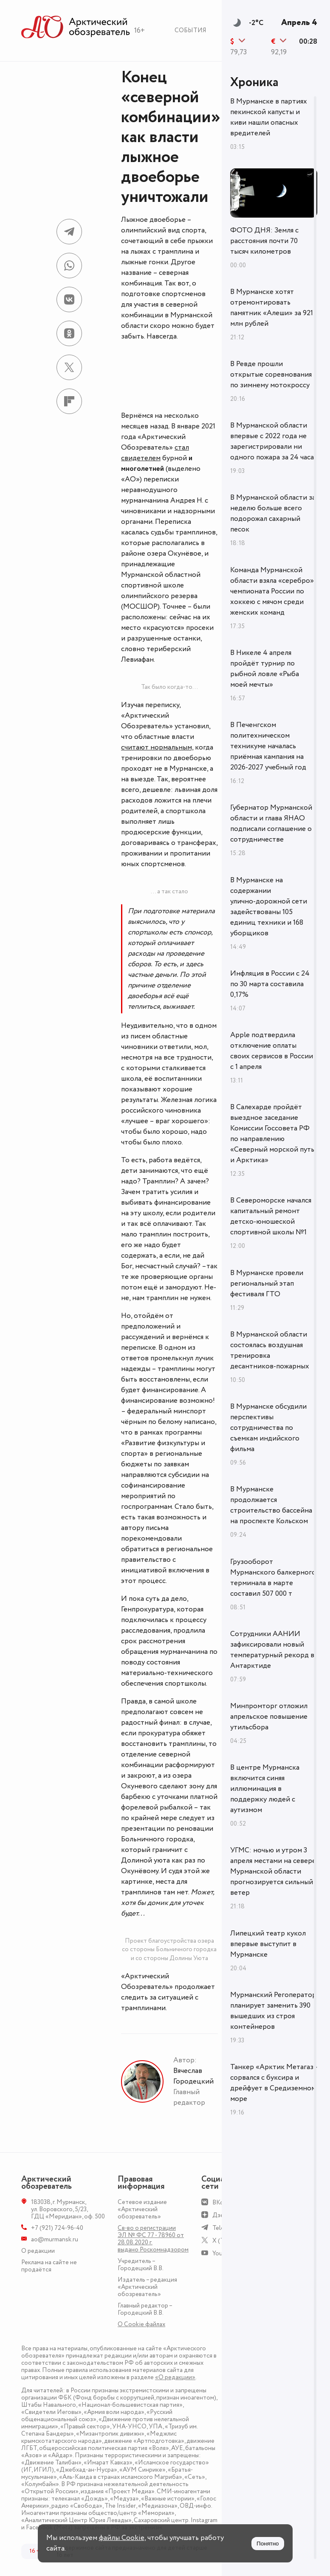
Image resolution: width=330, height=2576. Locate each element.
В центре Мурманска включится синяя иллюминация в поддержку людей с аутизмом (264, 1788)
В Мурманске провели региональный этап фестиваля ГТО (266, 1283)
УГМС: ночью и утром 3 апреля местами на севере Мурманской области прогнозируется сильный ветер (273, 1871)
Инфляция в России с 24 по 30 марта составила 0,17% (270, 984)
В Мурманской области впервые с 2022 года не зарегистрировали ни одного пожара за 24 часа (272, 441)
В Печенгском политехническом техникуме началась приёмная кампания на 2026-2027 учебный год (268, 746)
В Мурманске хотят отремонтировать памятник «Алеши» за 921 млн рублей (271, 308)
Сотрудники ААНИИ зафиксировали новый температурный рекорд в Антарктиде (272, 1650)
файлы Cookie (121, 2538)
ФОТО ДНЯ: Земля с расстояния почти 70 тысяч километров (264, 241)
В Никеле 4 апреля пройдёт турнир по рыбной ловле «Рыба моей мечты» (264, 669)
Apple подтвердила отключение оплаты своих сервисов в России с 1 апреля (271, 1051)
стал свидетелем (155, 452)
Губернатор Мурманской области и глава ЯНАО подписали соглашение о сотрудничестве (271, 824)
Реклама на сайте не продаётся (49, 2266)
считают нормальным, (157, 747)
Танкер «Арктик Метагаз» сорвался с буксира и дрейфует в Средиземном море (273, 2083)
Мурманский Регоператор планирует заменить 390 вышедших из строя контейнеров (273, 2011)
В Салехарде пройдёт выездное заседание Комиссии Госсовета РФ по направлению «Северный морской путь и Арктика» (272, 1133)
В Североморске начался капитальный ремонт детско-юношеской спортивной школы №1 (270, 1216)
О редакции (38, 2250)
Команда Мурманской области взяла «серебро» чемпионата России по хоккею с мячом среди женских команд (272, 591)
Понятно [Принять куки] (268, 2543)
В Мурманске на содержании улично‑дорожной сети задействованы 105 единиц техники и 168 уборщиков (268, 906)
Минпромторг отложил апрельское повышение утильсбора (268, 1716)
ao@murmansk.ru (54, 2239)
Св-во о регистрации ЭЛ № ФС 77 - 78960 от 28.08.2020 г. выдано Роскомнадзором (153, 2238)
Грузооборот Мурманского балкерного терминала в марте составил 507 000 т (273, 1578)
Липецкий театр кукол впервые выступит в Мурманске (268, 1944)
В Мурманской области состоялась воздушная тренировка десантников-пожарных (269, 1350)
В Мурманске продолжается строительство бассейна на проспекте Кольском (271, 1505)
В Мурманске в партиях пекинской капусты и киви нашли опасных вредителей (268, 117)
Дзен (219, 2215)
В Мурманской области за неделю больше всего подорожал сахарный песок (273, 513)
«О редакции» (175, 2377)
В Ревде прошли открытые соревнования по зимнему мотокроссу (271, 374)
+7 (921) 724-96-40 (57, 2228)
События (190, 30)
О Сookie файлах (141, 2324)
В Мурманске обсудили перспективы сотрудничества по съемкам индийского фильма (268, 1427)
